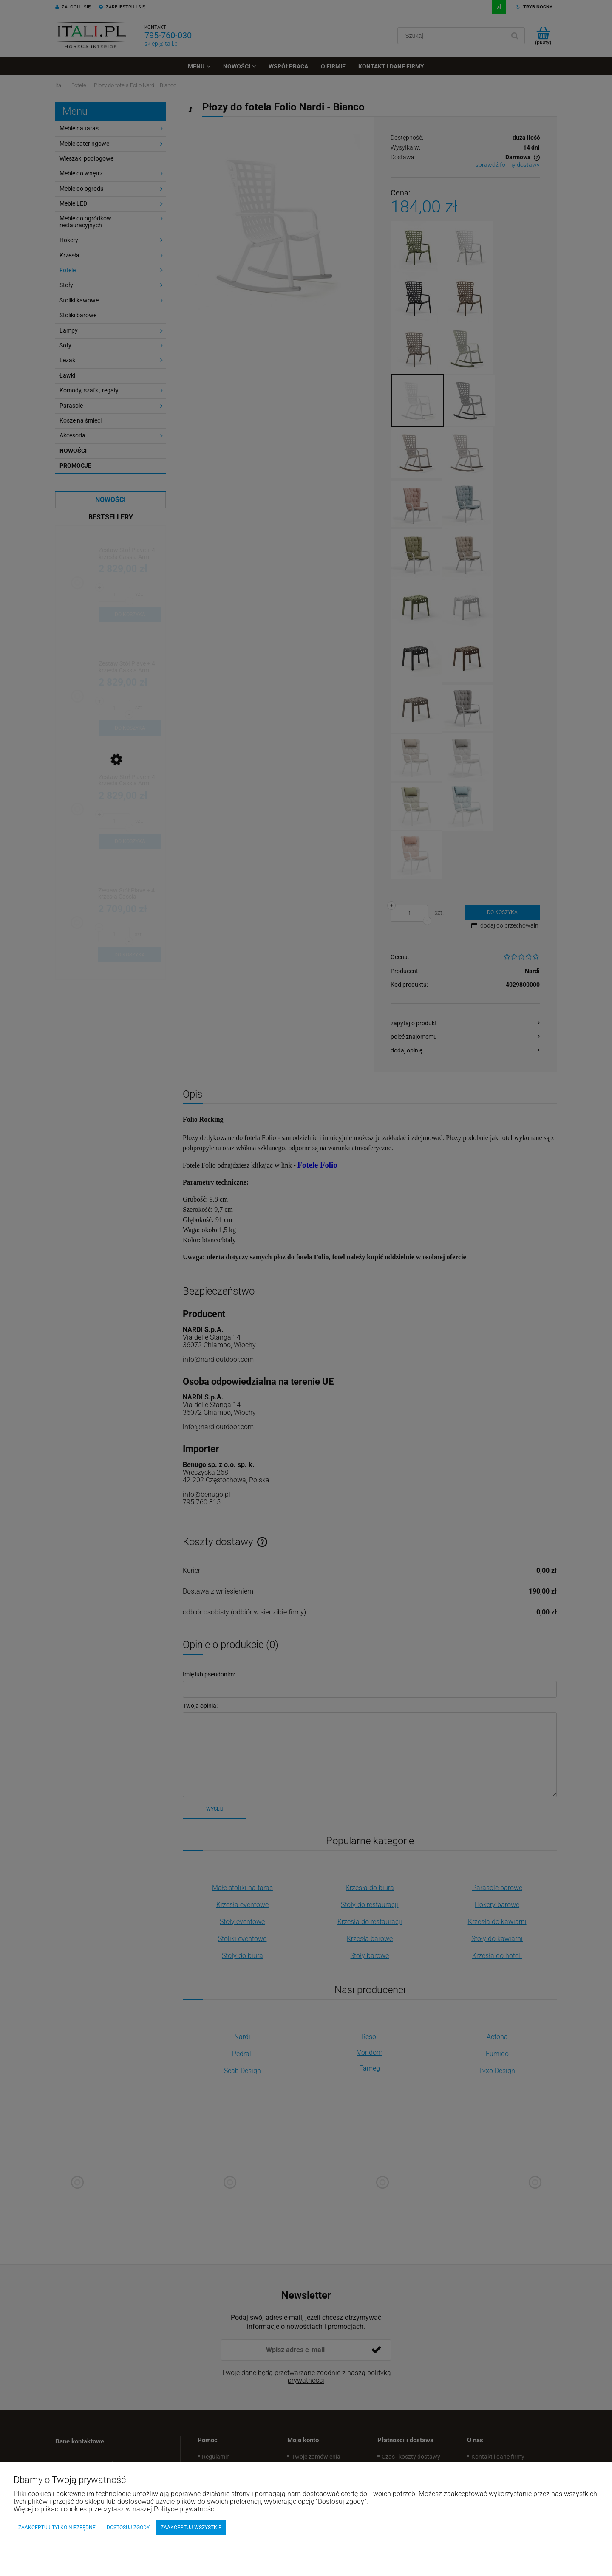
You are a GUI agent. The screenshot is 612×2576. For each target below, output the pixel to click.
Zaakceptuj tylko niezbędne (57, 2528)
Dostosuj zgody (128, 2528)
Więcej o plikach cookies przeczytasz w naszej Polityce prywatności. (116, 2509)
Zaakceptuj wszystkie (191, 2528)
